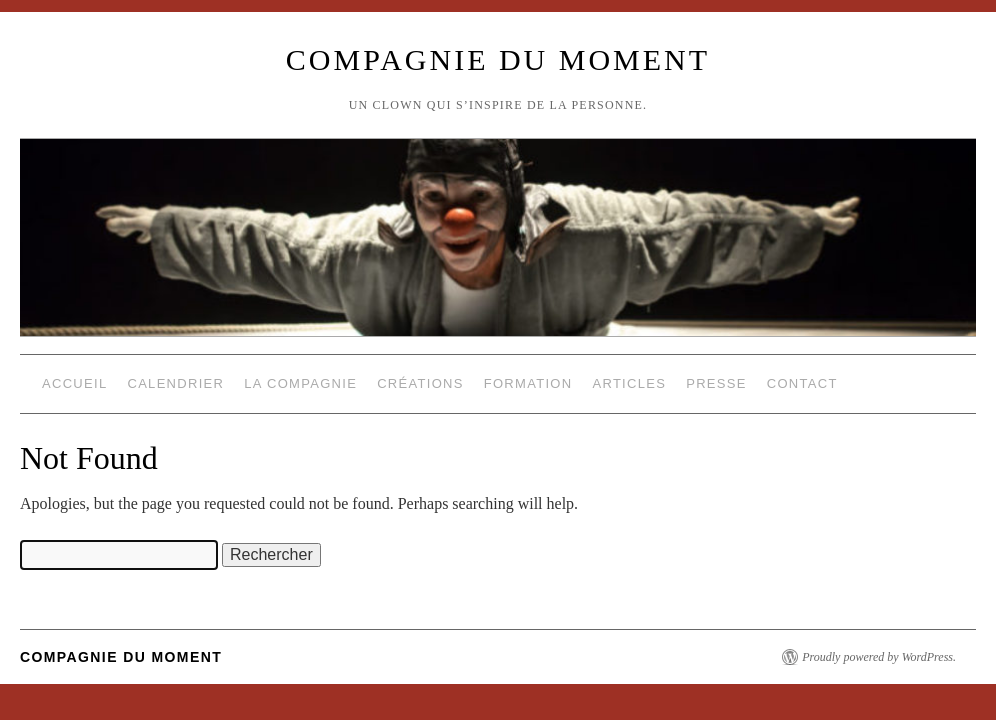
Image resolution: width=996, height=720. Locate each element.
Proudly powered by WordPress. (879, 657)
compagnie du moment (498, 59)
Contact (802, 383)
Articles (629, 383)
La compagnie (300, 383)
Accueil (74, 383)
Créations (420, 383)
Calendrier (175, 383)
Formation (528, 383)
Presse (716, 383)
